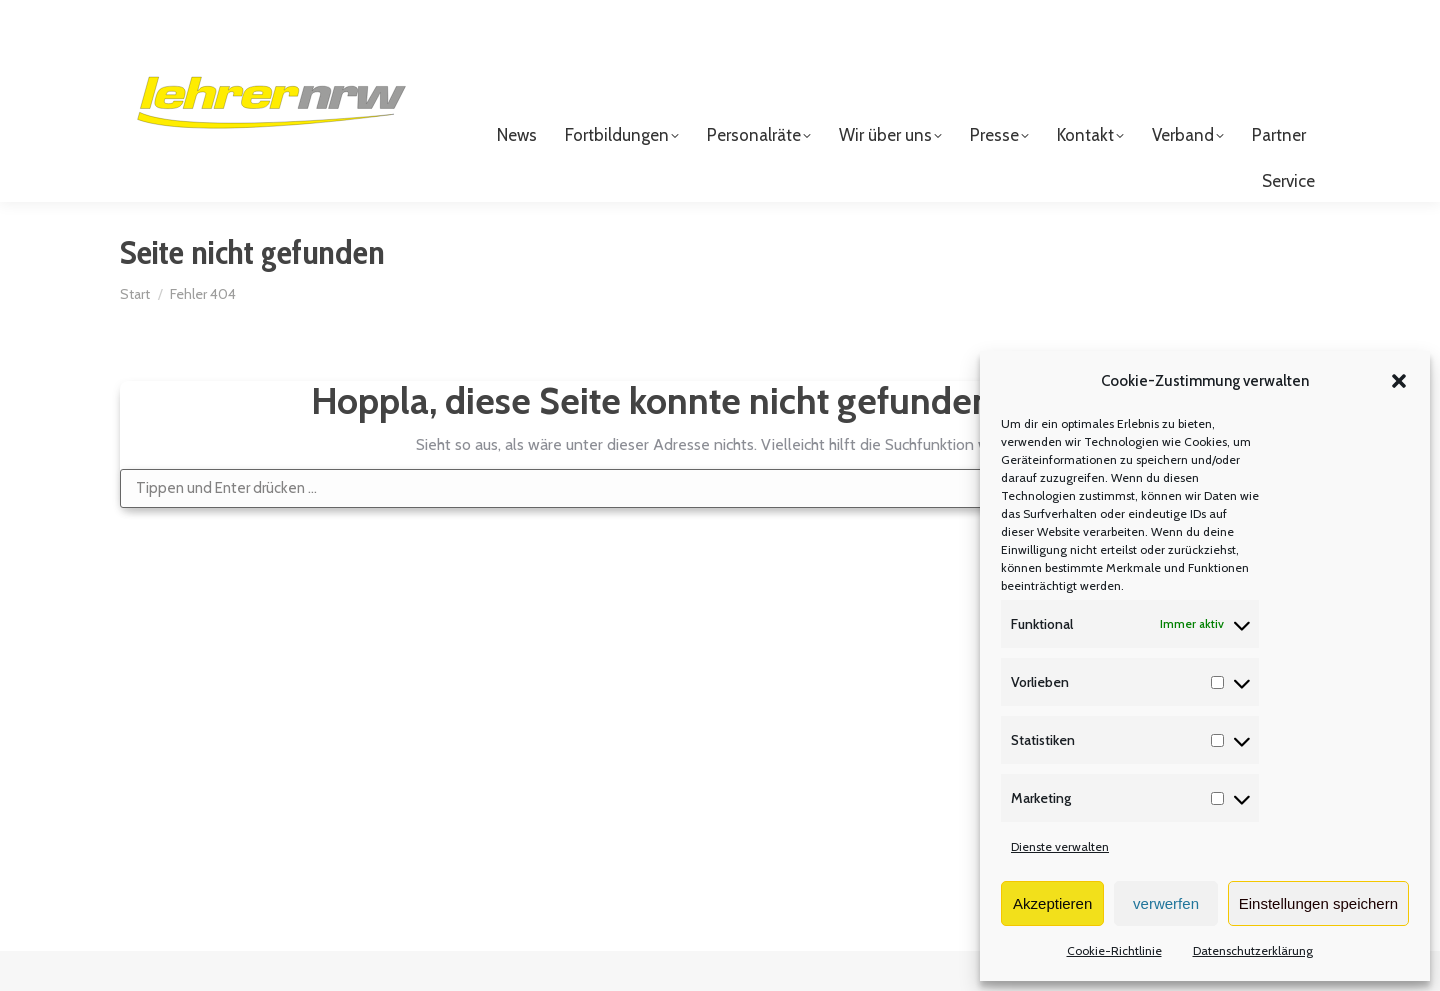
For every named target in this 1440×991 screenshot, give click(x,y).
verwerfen (1166, 903)
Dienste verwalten (1060, 846)
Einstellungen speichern (1318, 903)
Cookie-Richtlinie (1114, 950)
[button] (1399, 381)
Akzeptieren (1052, 903)
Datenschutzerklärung (1253, 950)
